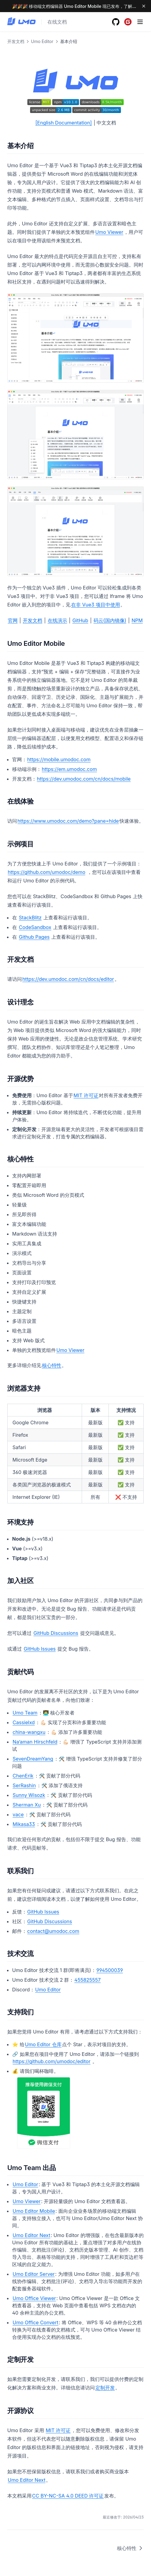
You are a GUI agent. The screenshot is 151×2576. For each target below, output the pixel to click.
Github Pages (34, 937)
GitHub (80, 620)
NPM (137, 620)
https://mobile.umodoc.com (59, 759)
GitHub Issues (40, 1649)
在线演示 (57, 620)
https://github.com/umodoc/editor (52, 2061)
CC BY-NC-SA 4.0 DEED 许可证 (68, 2496)
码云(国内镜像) (110, 620)
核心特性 (51, 1365)
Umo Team (25, 1713)
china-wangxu (29, 1732)
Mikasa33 (24, 1824)
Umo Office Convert (35, 2322)
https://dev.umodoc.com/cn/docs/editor (68, 979)
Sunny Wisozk (29, 1795)
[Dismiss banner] (144, 6)
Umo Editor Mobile (34, 2211)
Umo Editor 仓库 (43, 2044)
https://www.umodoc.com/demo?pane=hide (68, 821)
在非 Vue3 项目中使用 (95, 605)
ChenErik (23, 1776)
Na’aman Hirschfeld (35, 1742)
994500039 (109, 1970)
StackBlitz (30, 918)
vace (18, 1814)
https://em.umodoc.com (69, 769)
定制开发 (105, 2388)
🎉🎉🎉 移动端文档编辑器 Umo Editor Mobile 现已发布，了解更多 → (79, 6)
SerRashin (24, 1785)
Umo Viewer (109, 232)
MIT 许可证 (86, 1095)
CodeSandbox (35, 927)
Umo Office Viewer (34, 2298)
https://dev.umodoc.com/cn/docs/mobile (84, 779)
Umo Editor (48, 1990)
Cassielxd (24, 1722)
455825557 (87, 1980)
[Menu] (140, 21)
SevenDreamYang (33, 1759)
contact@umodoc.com (53, 1931)
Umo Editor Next (31, 2235)
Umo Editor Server (34, 2274)
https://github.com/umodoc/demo (46, 872)
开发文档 (32, 620)
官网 (13, 620)
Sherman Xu (27, 1805)
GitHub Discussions (55, 1633)
